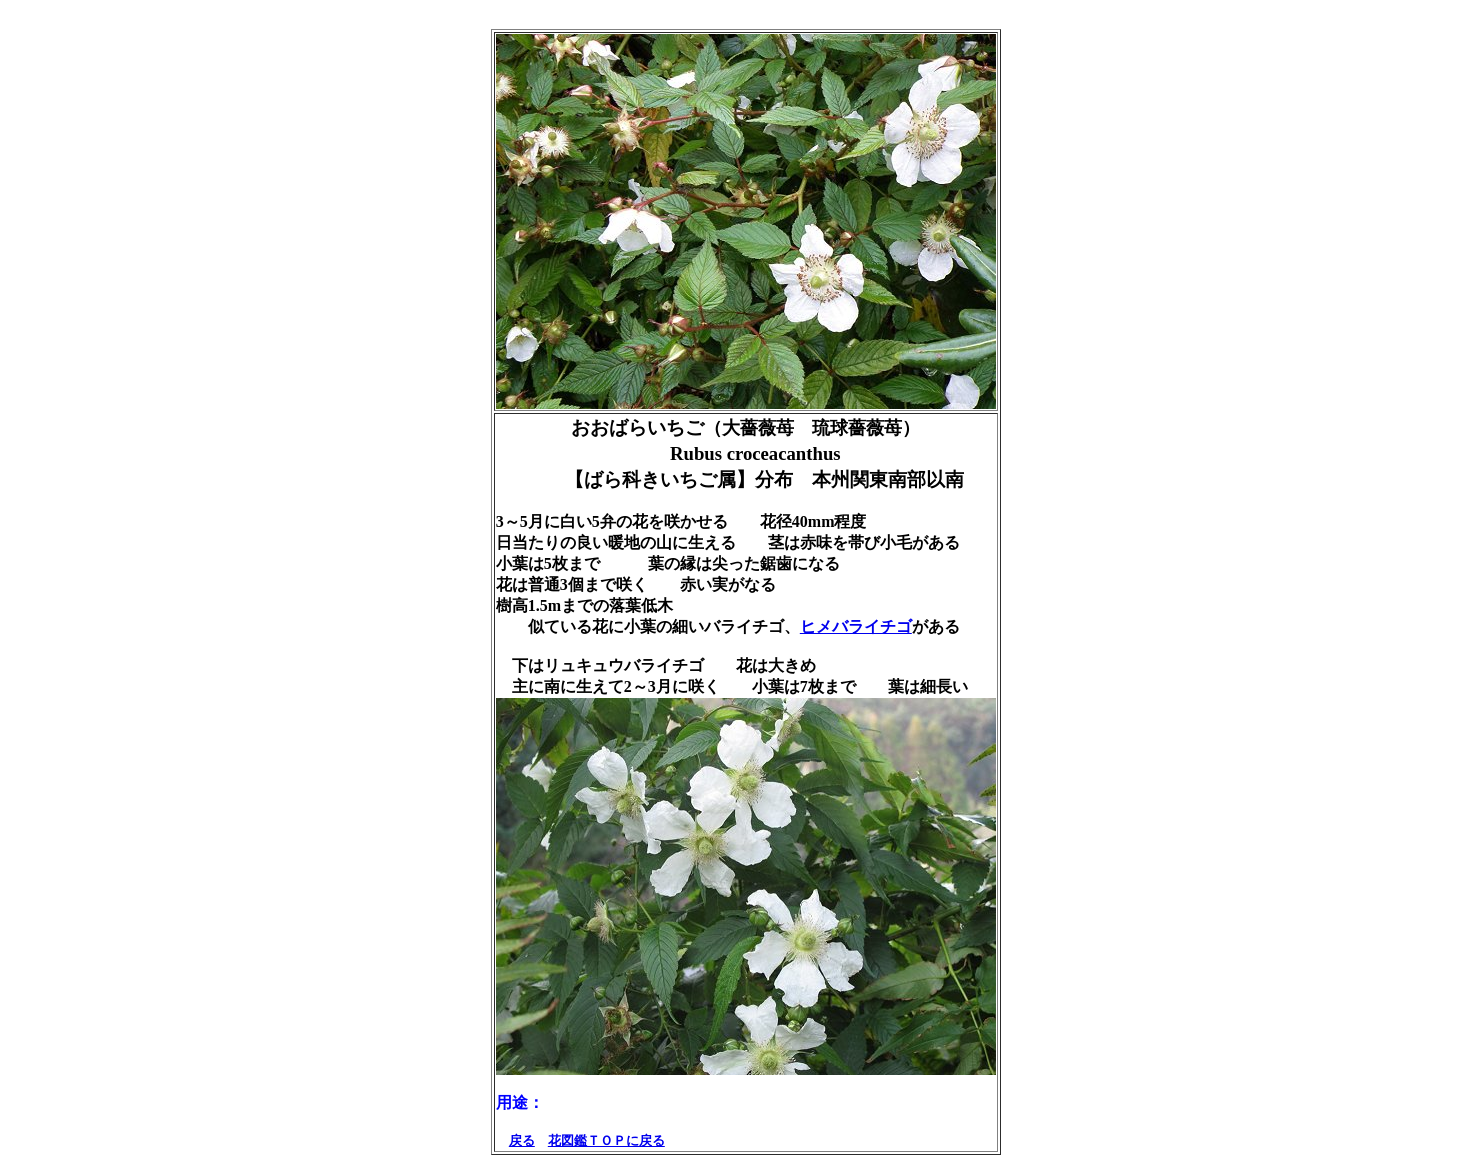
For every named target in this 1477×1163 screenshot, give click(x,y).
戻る (522, 1140)
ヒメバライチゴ (856, 626)
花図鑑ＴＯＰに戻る (606, 1140)
